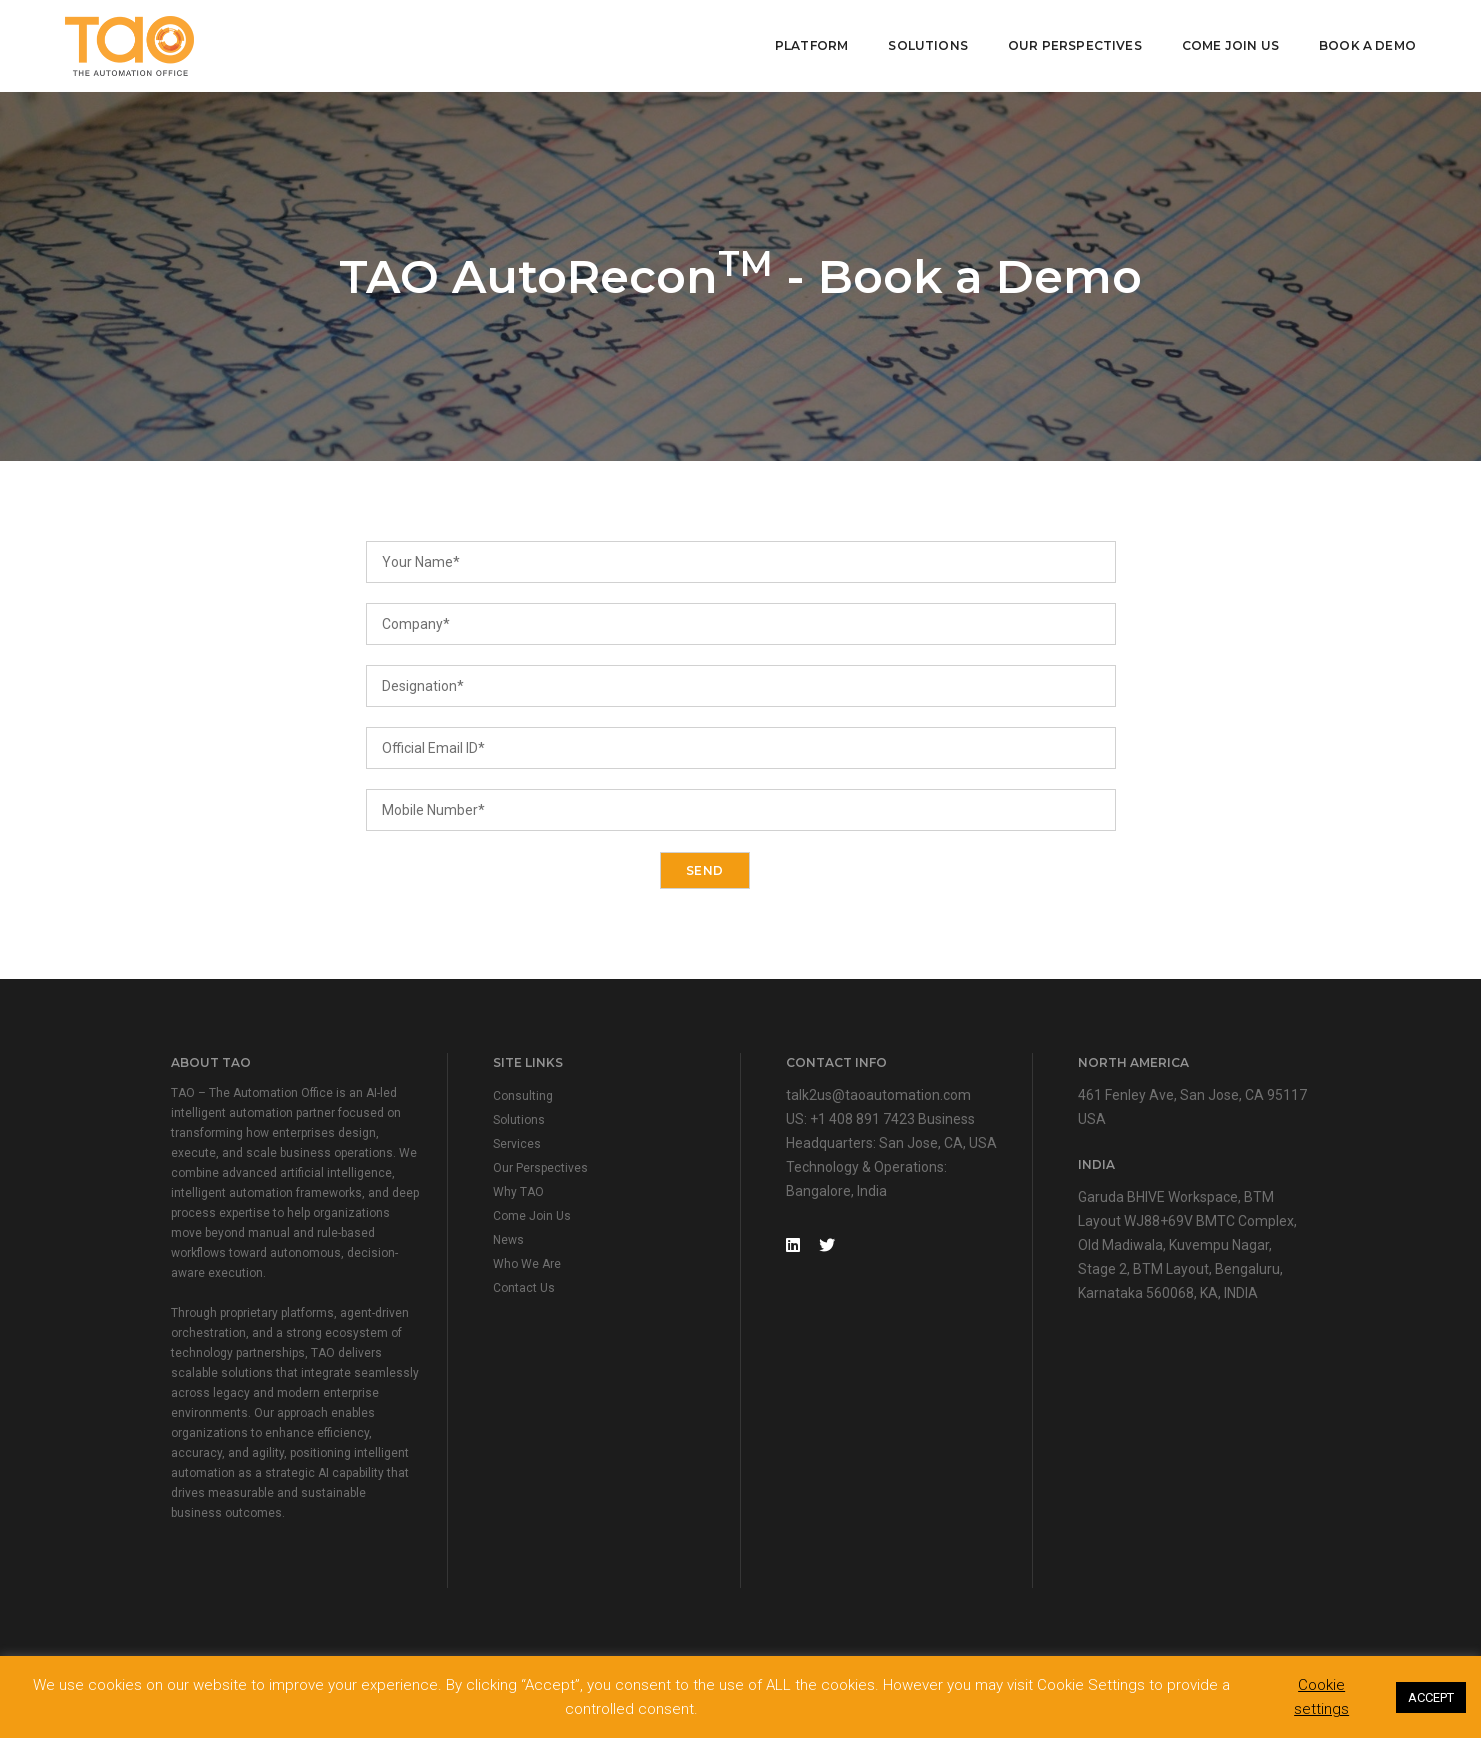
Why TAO (518, 1192)
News (508, 1240)
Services (517, 1144)
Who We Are (527, 1264)
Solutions (928, 45)
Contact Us (524, 1288)
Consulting (523, 1096)
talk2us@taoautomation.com (878, 1095)
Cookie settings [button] (1321, 1697)
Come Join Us (1230, 45)
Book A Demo (1367, 45)
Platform (811, 45)
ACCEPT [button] (1431, 1697)
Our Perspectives (1075, 45)
